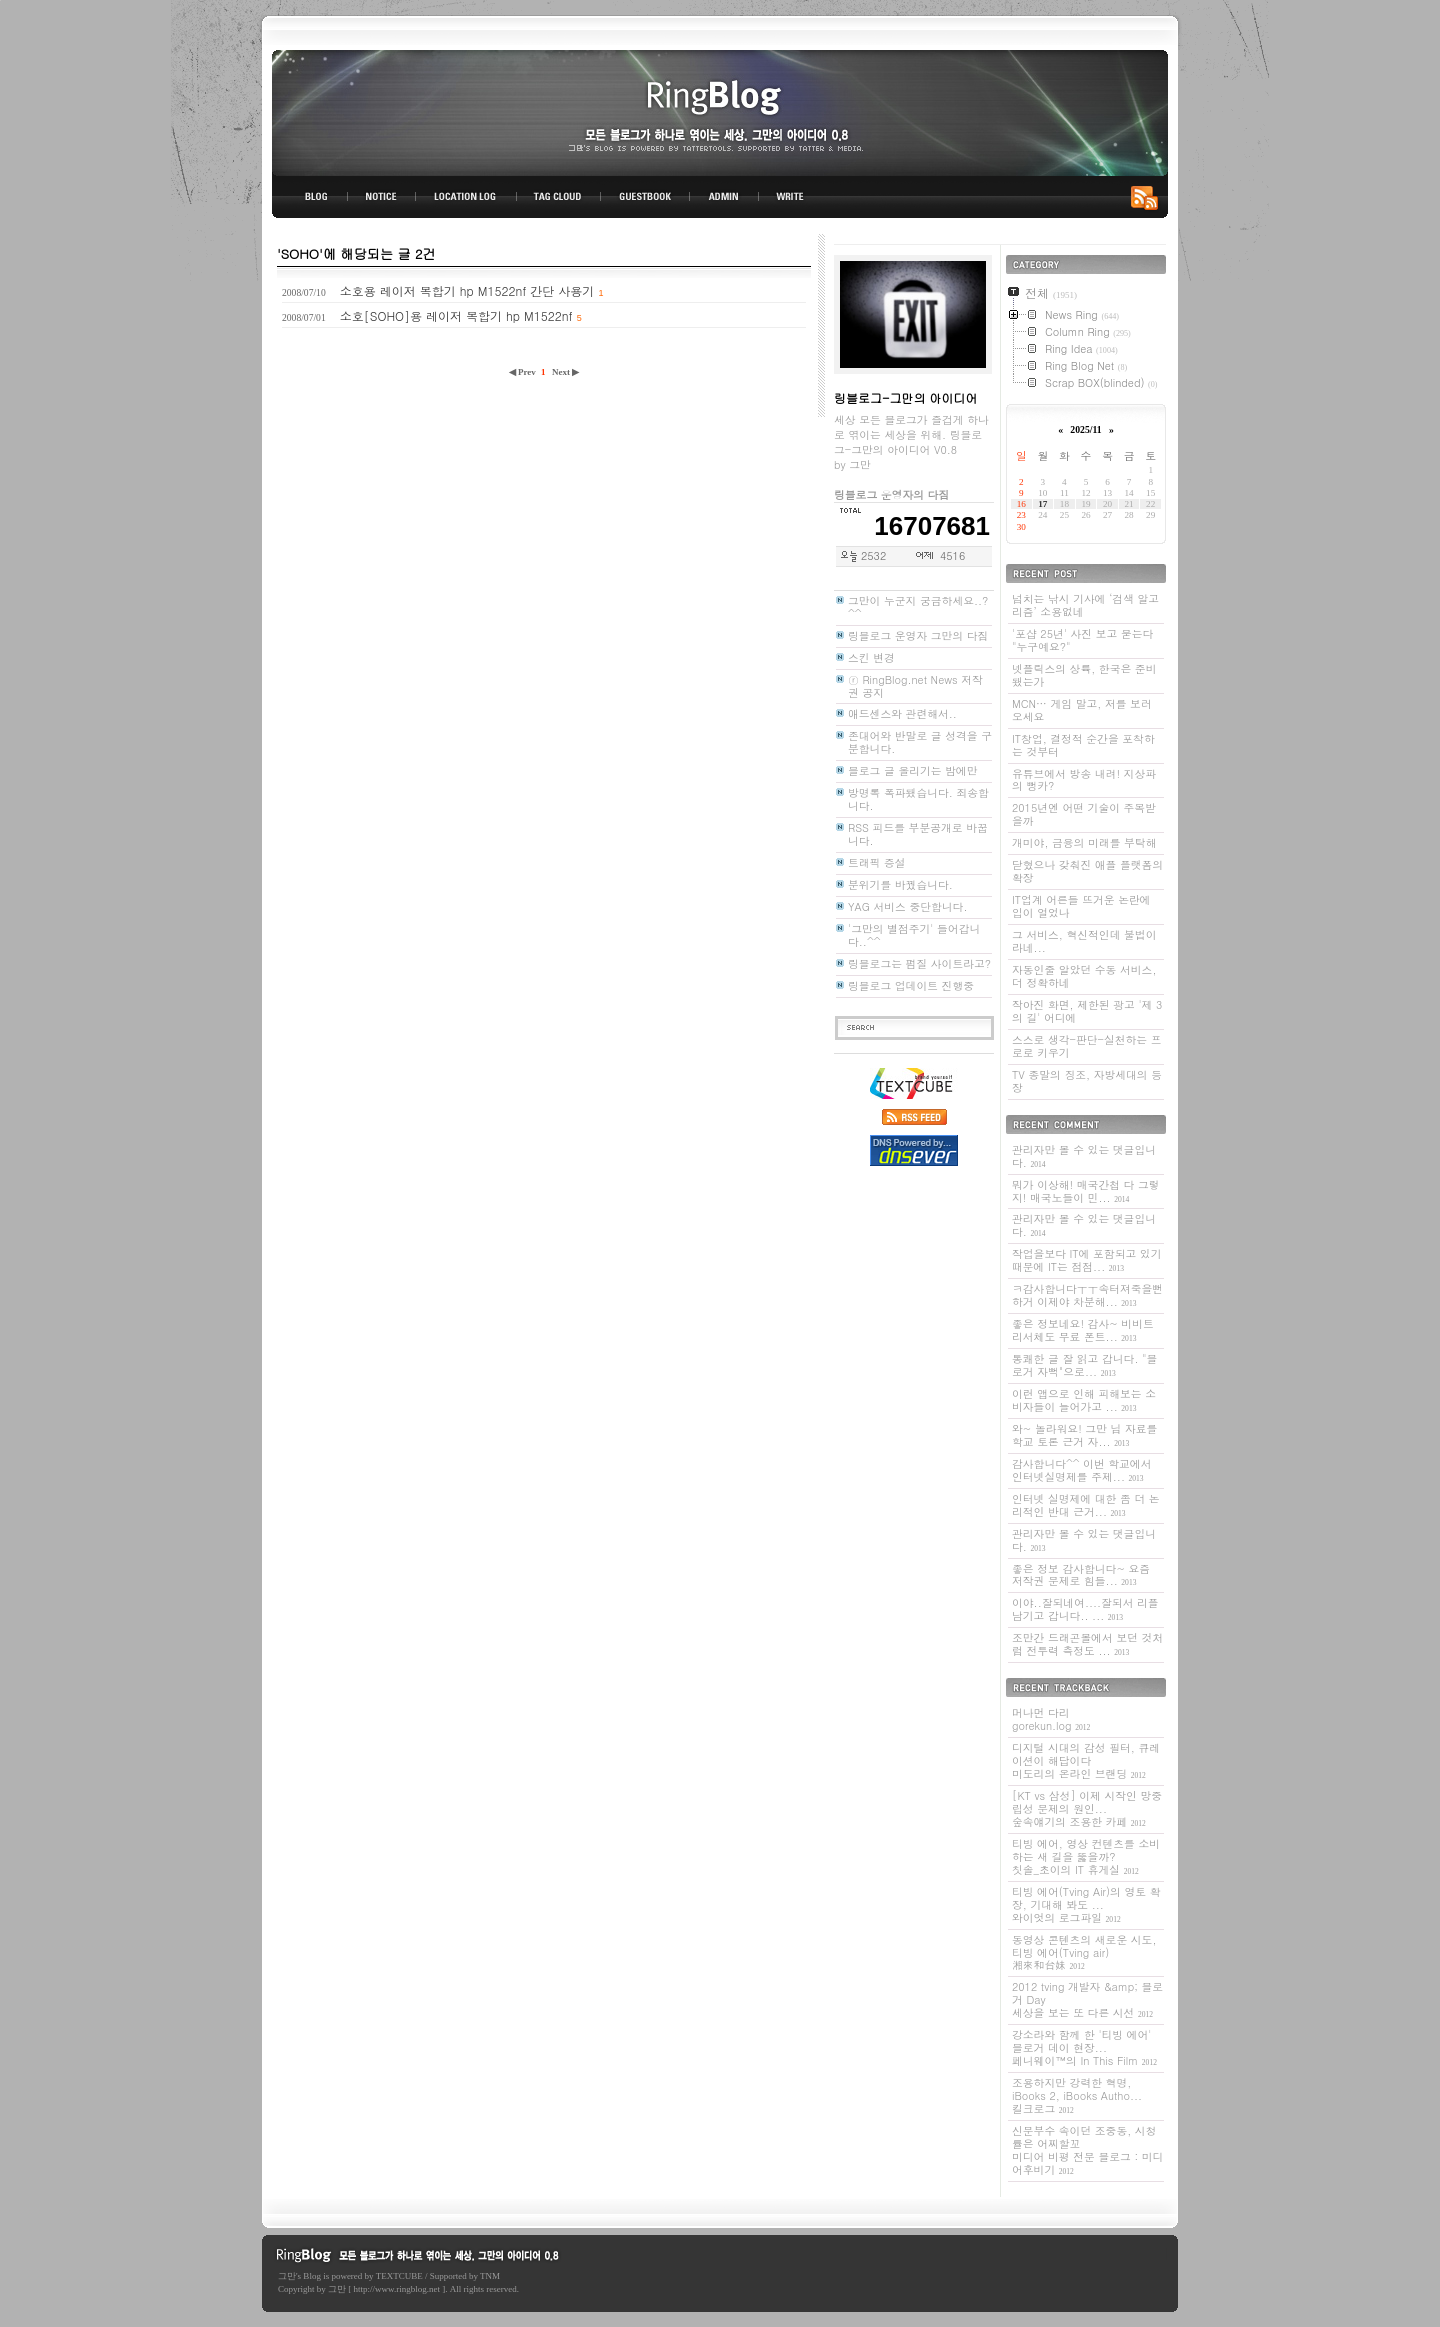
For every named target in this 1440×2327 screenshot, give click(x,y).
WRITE (789, 197)
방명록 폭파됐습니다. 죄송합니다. (918, 799)
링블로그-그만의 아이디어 (720, 111)
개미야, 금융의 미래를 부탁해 (1084, 842)
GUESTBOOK (645, 197)
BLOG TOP (310, 197)
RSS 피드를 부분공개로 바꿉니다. (918, 834)
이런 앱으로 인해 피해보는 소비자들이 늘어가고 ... (1084, 1400)
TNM (490, 2276)
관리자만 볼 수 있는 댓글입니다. (1084, 1156)
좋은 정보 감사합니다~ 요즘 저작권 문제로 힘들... (1081, 1575)
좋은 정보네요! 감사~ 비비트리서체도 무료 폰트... (1083, 1330)
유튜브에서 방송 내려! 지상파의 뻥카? (1084, 780)
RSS (1148, 197)
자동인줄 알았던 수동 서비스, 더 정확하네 (1084, 976)
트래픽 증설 (877, 862)
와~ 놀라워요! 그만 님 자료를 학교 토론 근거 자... (1084, 1435)
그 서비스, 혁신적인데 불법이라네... (1084, 941)
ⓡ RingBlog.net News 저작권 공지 (915, 686)
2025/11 (1085, 429)
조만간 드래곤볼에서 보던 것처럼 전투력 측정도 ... (1087, 1644)
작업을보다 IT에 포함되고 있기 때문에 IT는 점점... (1086, 1260)
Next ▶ (565, 372)
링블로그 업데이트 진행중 (911, 985)
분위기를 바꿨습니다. (900, 884)
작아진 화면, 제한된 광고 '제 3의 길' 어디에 (1087, 1011)
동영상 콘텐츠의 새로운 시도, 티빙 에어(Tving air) (1084, 1952)
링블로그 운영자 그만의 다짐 (918, 635)
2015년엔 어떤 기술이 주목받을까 (1084, 814)
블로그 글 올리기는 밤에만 (913, 770)
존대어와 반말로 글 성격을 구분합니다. (920, 742)
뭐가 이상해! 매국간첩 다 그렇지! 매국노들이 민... (1086, 1191)
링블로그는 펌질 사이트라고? (919, 963)
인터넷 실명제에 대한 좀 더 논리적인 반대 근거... (1086, 1505)
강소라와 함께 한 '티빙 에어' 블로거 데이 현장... (1084, 2047)
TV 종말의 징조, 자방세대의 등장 (1087, 1081)
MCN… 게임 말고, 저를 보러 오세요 (1082, 710)
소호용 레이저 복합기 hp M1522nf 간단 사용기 (467, 290)
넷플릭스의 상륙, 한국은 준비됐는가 (1084, 675)
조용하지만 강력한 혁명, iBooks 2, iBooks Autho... (1077, 2095)
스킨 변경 (871, 657)
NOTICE (383, 197)
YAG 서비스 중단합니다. (907, 906)
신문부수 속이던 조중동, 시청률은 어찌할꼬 (1087, 2150)
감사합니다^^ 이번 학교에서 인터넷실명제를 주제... (1081, 1470)
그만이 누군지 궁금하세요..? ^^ (918, 607)
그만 (287, 2276)
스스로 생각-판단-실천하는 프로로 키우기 (1087, 1046)
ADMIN (724, 197)
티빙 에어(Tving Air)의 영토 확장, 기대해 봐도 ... (1086, 1904)
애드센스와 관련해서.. (902, 713)
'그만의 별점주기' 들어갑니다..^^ (914, 935)
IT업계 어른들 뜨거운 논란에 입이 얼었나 (1081, 906)
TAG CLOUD (558, 197)
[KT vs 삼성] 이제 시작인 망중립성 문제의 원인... (1087, 1808)
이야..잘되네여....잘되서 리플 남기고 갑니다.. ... (1085, 1609)
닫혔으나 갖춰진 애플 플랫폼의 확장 (1087, 871)
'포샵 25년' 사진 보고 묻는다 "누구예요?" (1082, 640)
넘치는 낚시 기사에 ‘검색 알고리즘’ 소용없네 (1085, 605)
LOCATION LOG (467, 197)
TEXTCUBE (399, 2276)
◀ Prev (523, 372)
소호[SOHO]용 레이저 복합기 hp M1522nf (456, 315)
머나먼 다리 (1051, 1719)
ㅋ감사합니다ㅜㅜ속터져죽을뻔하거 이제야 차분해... (1087, 1295)
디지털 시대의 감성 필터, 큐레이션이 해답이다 (1086, 1760)
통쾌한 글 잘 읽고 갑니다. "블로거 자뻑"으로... (1084, 1365)
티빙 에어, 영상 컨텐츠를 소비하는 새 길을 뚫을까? (1086, 1856)
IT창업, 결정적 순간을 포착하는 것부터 (1083, 745)
